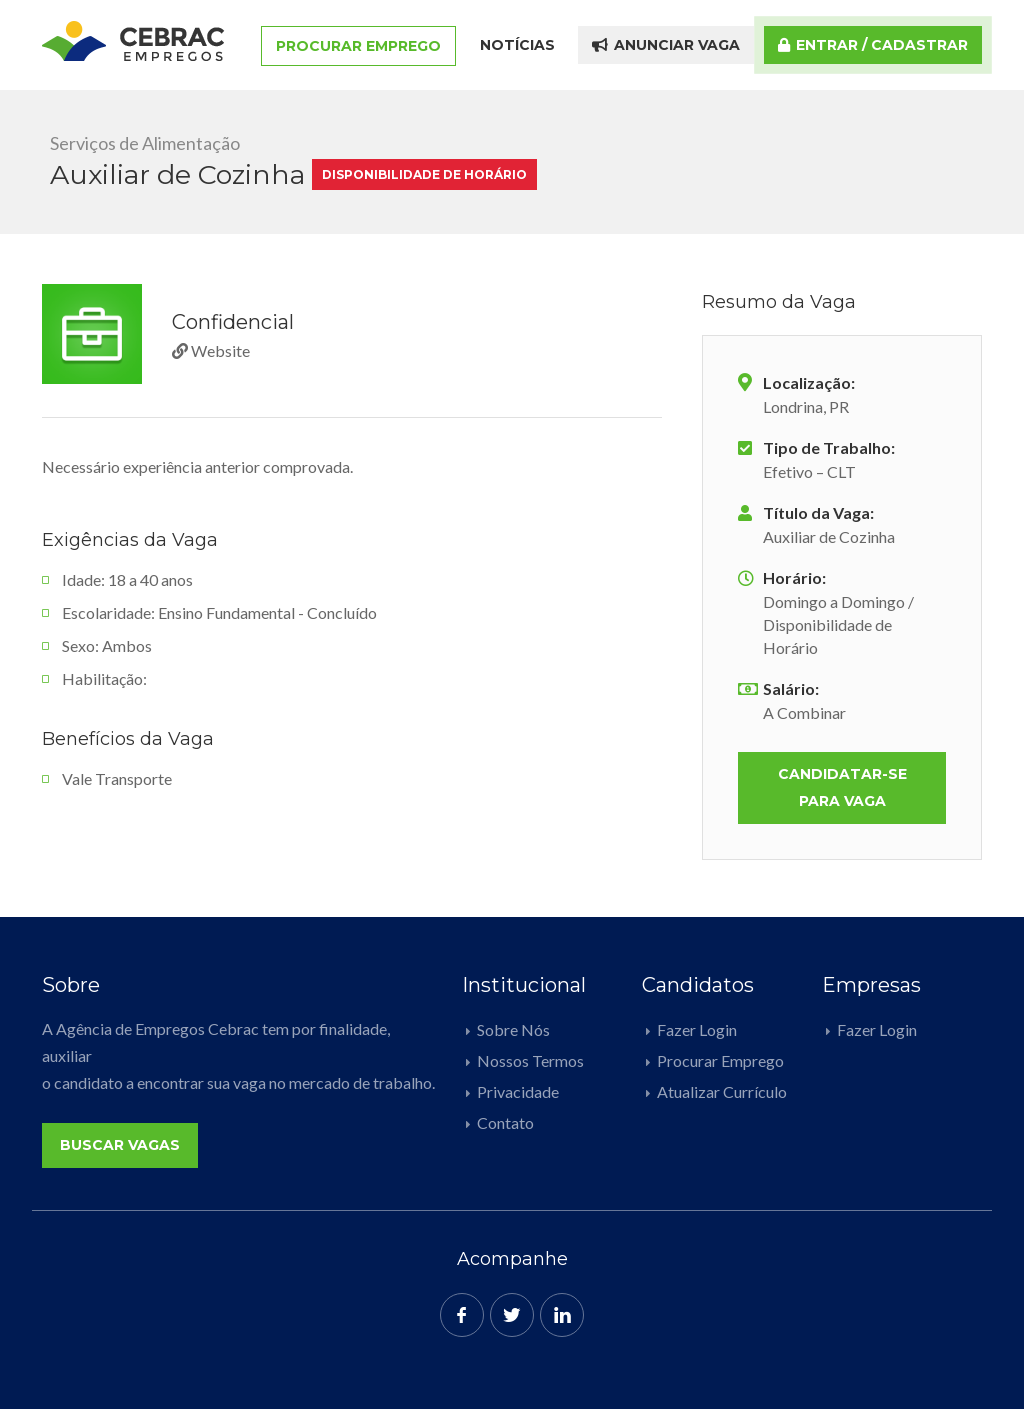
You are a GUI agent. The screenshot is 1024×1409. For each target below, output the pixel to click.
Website (211, 350)
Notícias (517, 45)
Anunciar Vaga (666, 45)
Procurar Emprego (358, 46)
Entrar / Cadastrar (873, 45)
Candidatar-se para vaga (842, 787)
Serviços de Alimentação (145, 143)
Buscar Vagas (120, 1145)
